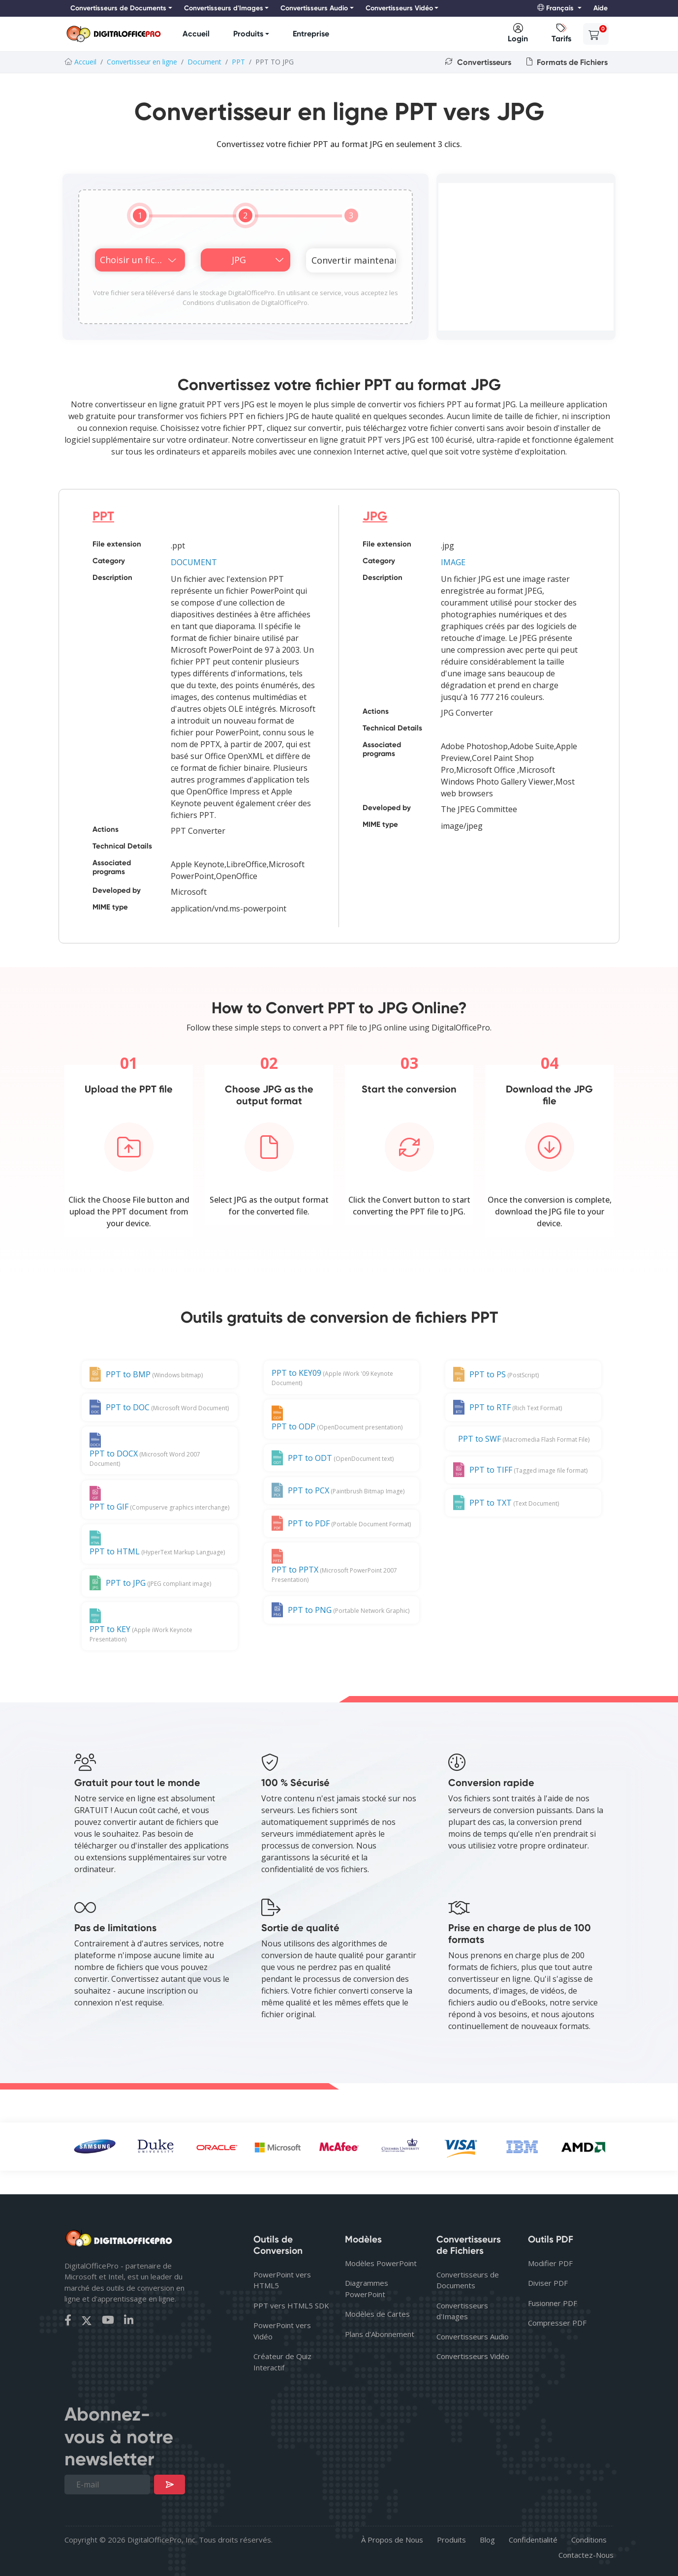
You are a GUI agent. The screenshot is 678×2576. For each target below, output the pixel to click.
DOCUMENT (194, 562)
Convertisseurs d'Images (462, 2311)
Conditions (589, 2540)
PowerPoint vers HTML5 (282, 2280)
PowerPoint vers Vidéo (282, 2330)
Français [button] (556, 8)
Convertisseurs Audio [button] (314, 8)
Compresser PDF (557, 2323)
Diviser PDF (548, 2283)
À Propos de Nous (392, 2540)
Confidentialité (533, 2540)
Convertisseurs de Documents (467, 2280)
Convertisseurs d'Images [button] (223, 8)
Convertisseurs (478, 62)
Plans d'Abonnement (379, 2334)
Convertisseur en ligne (142, 61)
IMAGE (453, 562)
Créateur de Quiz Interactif (282, 2361)
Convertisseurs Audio (472, 2336)
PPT (238, 61)
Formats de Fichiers (567, 62)
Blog (487, 2540)
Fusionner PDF (552, 2303)
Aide (600, 8)
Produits (248, 33)
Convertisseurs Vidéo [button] (399, 8)
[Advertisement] (526, 257)
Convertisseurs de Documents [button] (118, 8)
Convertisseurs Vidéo (472, 2356)
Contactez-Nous (586, 2555)
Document (204, 61)
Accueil (196, 33)
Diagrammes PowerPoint (366, 2288)
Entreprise (311, 33)
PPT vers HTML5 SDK (291, 2305)
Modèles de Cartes (377, 2314)
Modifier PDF (550, 2263)
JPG (375, 516)
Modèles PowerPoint (381, 2263)
